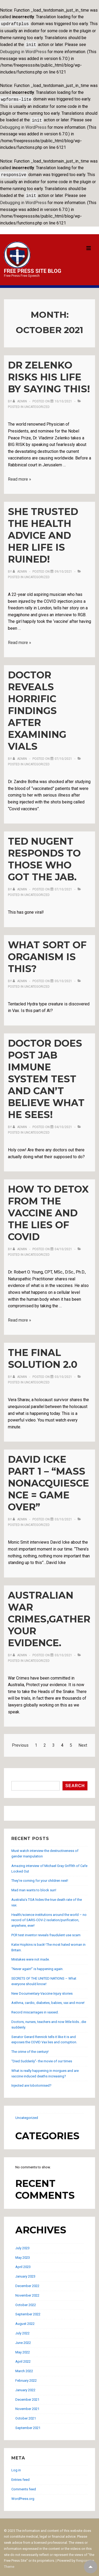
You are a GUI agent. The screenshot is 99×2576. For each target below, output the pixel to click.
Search (17, 1775)
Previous (20, 1742)
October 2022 (25, 2302)
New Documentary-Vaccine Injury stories (42, 1990)
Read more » (19, 476)
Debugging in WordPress (23, 50)
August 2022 (25, 2320)
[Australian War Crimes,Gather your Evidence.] (63, 1652)
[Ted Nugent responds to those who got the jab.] (63, 886)
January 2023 (25, 2273)
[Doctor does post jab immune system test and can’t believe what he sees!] (63, 1124)
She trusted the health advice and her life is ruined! (43, 532)
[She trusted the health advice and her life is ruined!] (63, 568)
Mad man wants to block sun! (33, 1887)
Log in (16, 2467)
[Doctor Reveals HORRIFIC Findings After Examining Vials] (63, 755)
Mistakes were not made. (30, 1956)
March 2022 (24, 2368)
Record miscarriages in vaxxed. (35, 2009)
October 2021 (25, 2415)
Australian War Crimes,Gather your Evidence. (49, 1615)
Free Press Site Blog (32, 268)
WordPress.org (22, 2495)
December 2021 (27, 2396)
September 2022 (27, 2311)
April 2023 (23, 2264)
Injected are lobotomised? (31, 2082)
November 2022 (27, 2292)
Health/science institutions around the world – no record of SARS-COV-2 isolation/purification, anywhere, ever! (49, 1917)
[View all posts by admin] (20, 398)
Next (82, 1742)
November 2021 (27, 2406)
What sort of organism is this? (47, 953)
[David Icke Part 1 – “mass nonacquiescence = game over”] (63, 1516)
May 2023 (22, 2254)
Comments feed (23, 2486)
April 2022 (23, 2358)
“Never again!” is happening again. (37, 1966)
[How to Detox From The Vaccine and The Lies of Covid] (63, 1246)
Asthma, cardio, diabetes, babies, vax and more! (47, 2000)
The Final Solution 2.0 (42, 1355)
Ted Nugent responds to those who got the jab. (44, 856)
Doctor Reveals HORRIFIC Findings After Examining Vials (37, 707)
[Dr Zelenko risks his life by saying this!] (63, 398)
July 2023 (22, 2245)
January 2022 (25, 2387)
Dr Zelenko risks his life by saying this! (49, 374)
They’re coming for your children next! (39, 1877)
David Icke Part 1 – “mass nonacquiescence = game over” (48, 1480)
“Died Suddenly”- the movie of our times (41, 2058)
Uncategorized (37, 404)
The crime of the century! (30, 2048)
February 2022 (26, 2377)
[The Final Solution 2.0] (63, 1374)
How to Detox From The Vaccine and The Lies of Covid (48, 1209)
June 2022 (23, 2340)
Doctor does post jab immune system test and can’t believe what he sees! (46, 1075)
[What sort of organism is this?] (63, 978)
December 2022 (27, 2283)
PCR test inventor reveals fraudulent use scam (46, 1932)
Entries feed (20, 2476)
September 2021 (27, 2425)
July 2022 (22, 2330)
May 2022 (22, 2349)
